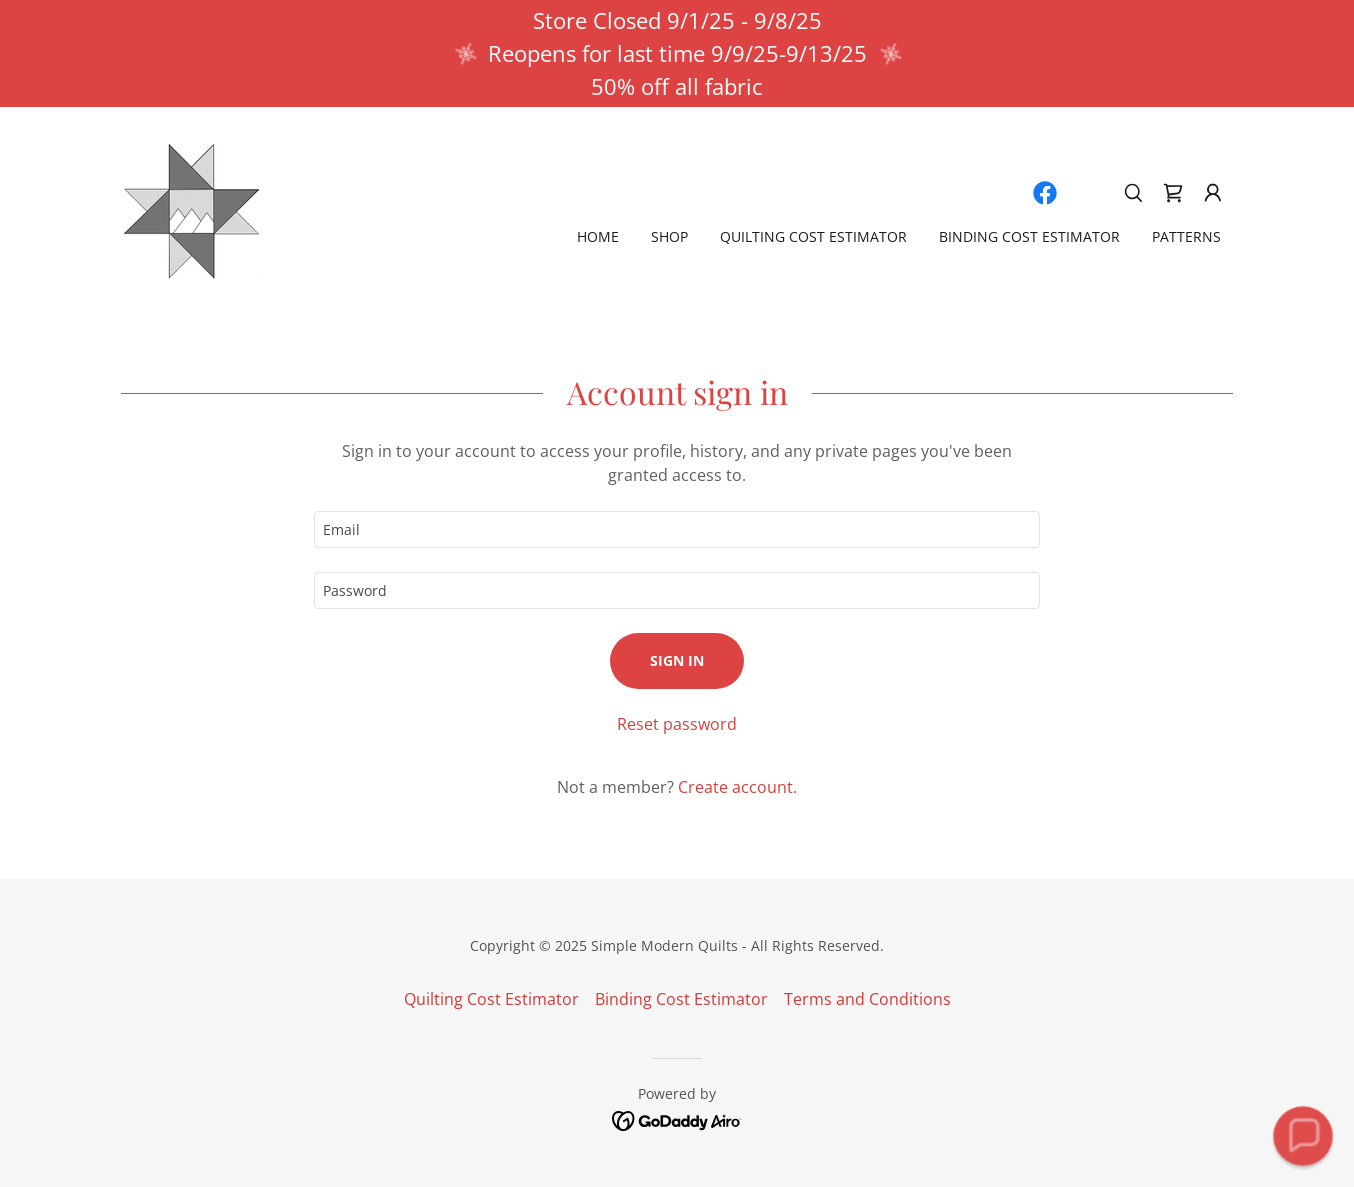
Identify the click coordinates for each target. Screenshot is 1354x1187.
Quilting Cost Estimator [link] (813, 236)
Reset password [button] (677, 724)
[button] (1213, 193)
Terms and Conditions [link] (867, 999)
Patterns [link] (1186, 236)
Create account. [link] (737, 787)
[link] (191, 209)
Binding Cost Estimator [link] (1029, 236)
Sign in (677, 660)
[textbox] (676, 529)
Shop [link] (669, 236)
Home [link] (598, 236)
